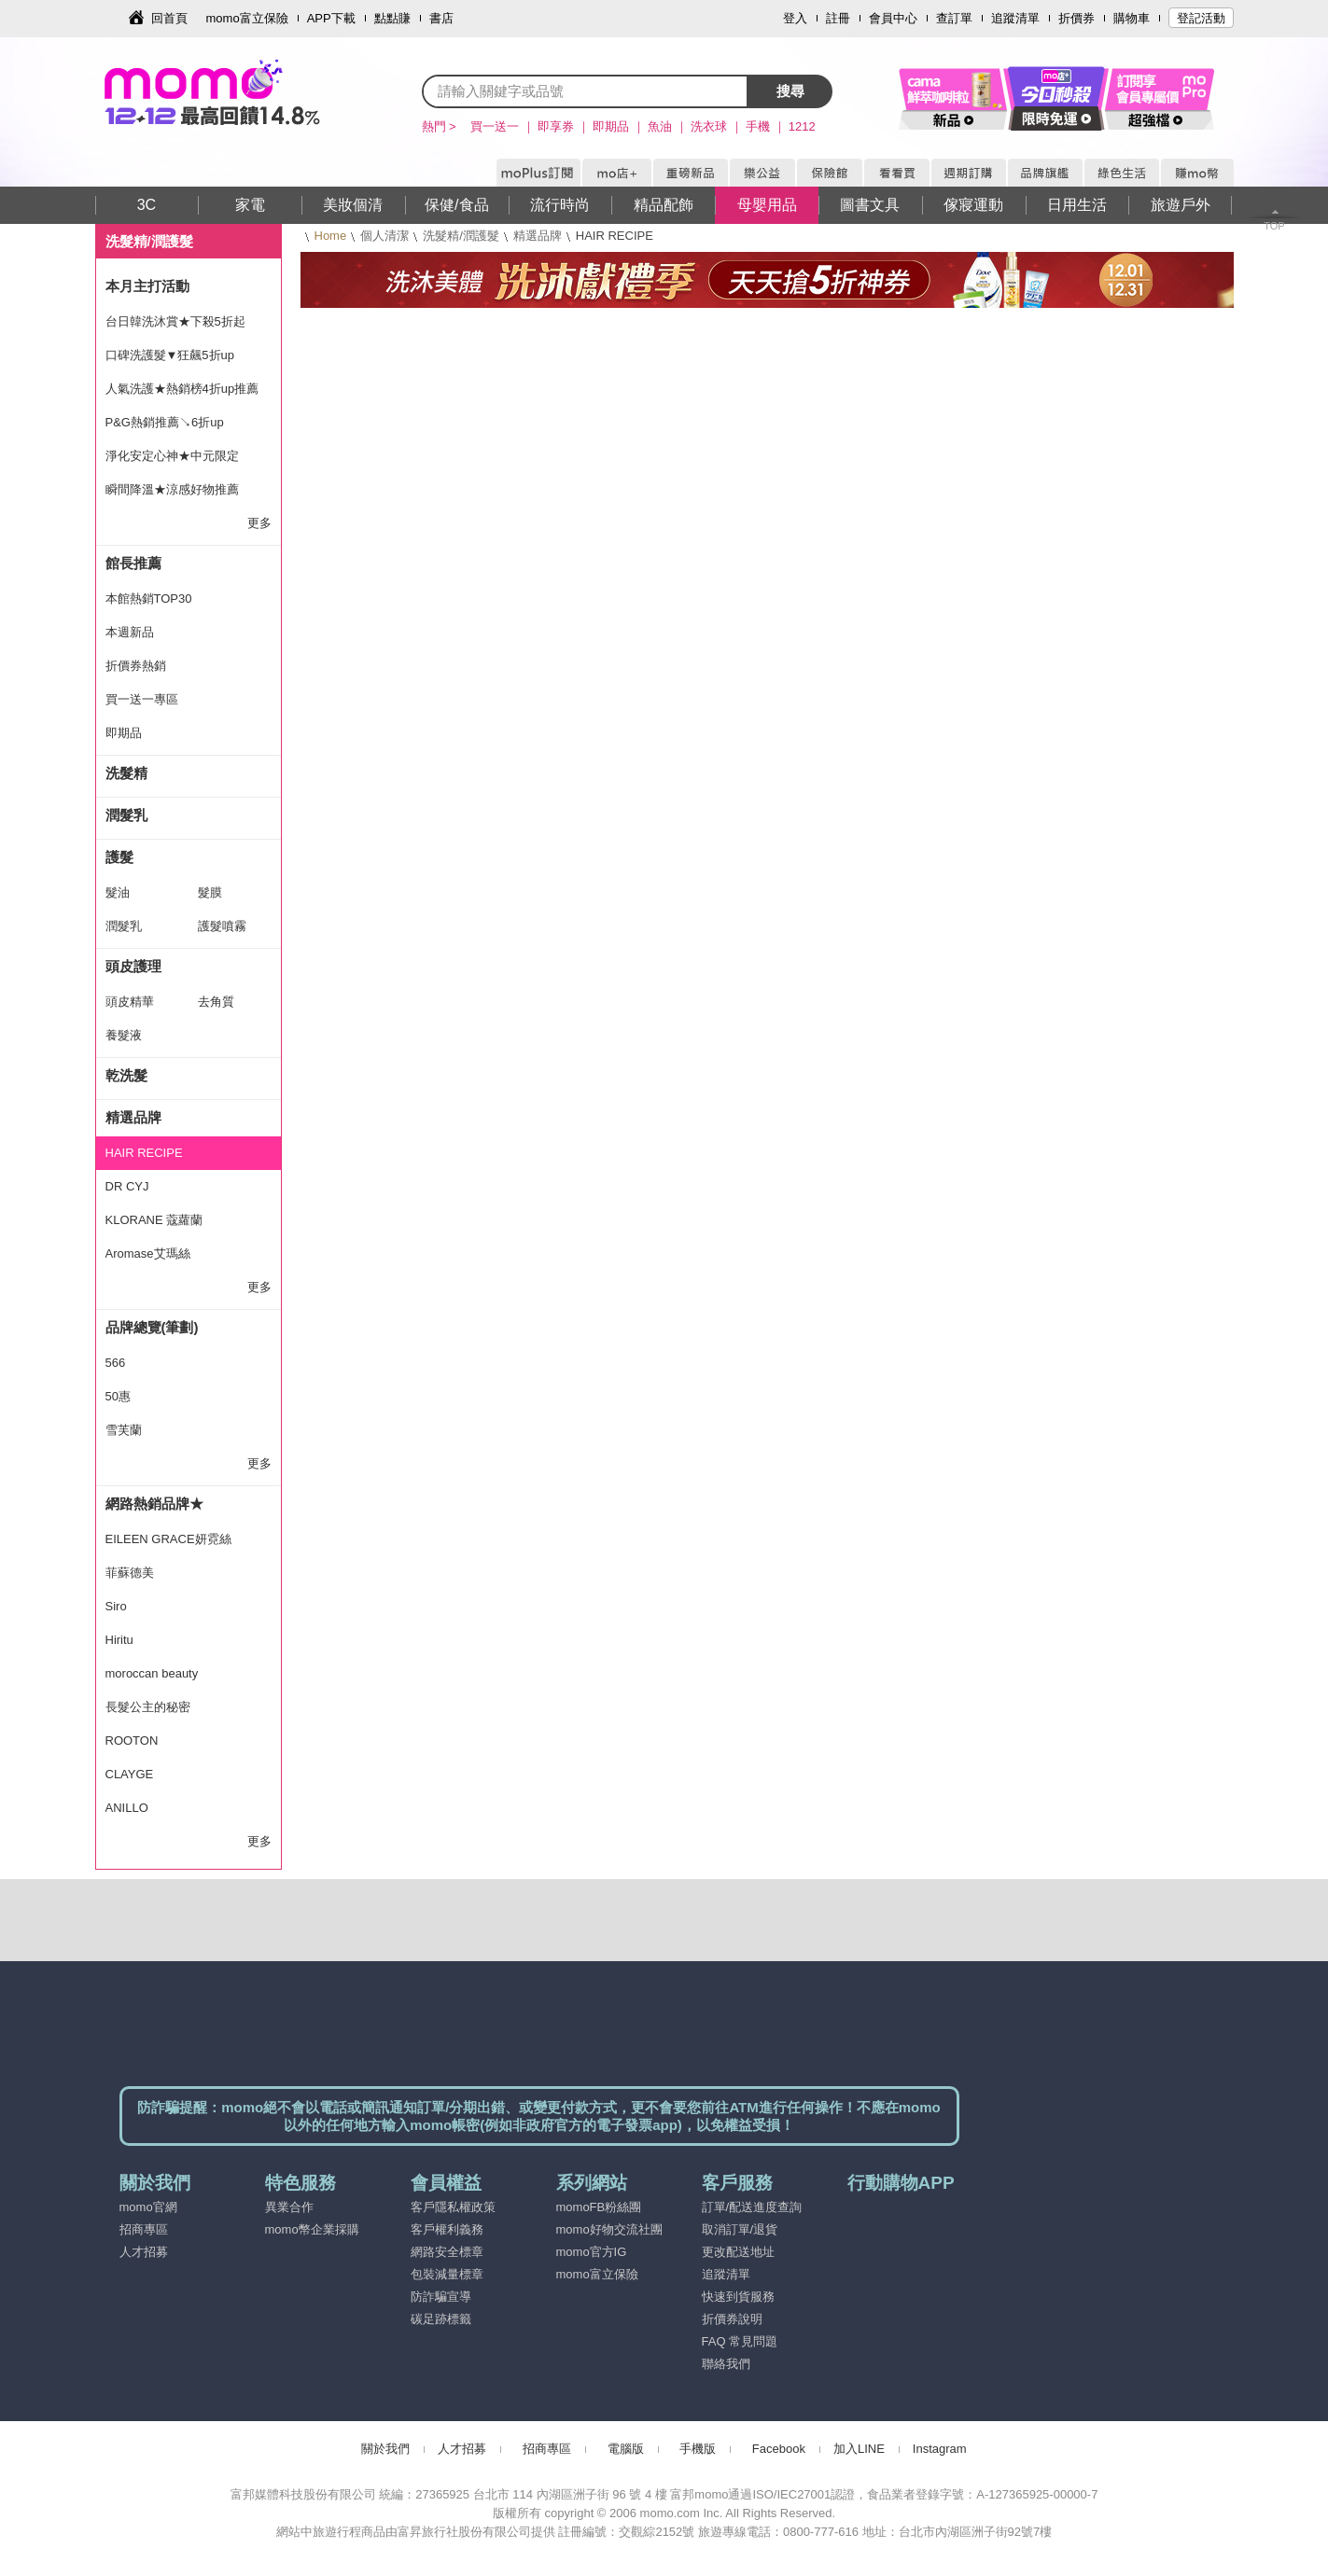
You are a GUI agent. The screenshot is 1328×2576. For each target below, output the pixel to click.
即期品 (123, 733)
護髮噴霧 (222, 926)
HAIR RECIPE (144, 1153)
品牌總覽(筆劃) (152, 1327)
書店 (441, 18)
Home (331, 236)
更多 (259, 523)
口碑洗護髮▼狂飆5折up (170, 355)
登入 (795, 18)
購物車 (1131, 18)
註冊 (838, 18)
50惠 (118, 1396)
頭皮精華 (129, 1002)
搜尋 (790, 91)
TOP (1274, 225)
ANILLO (126, 1808)
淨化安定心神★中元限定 (172, 456)
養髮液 (123, 1035)
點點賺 (392, 18)
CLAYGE (129, 1774)
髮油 (117, 892)
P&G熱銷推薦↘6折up (164, 422)
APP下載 (331, 18)
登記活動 (1201, 18)
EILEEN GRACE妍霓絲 (168, 1539)
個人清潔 (384, 236)
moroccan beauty (152, 1673)
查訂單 (954, 18)
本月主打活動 (147, 286)
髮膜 (210, 892)
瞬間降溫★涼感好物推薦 (172, 489)
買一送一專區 (141, 699)
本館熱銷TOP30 (148, 599)
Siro (116, 1606)
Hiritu (119, 1640)
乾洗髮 (126, 1075)
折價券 (1076, 18)
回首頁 (169, 18)
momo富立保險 (247, 18)
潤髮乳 (126, 815)
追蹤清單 (1015, 18)
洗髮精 (126, 773)
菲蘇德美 (129, 1573)
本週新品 (129, 632)
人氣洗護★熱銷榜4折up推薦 (182, 389)
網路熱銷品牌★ (154, 1503)
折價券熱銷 (135, 666)
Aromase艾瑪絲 (147, 1253)
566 (115, 1363)
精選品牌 (537, 236)
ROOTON (132, 1741)
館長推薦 (133, 563)
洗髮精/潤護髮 (461, 236)
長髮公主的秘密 (147, 1707)
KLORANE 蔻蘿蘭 (154, 1220)
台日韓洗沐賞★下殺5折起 (175, 321)
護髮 (119, 857)
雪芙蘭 (123, 1430)
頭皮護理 (133, 966)
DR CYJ (127, 1186)
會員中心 (893, 18)
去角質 (216, 1002)
